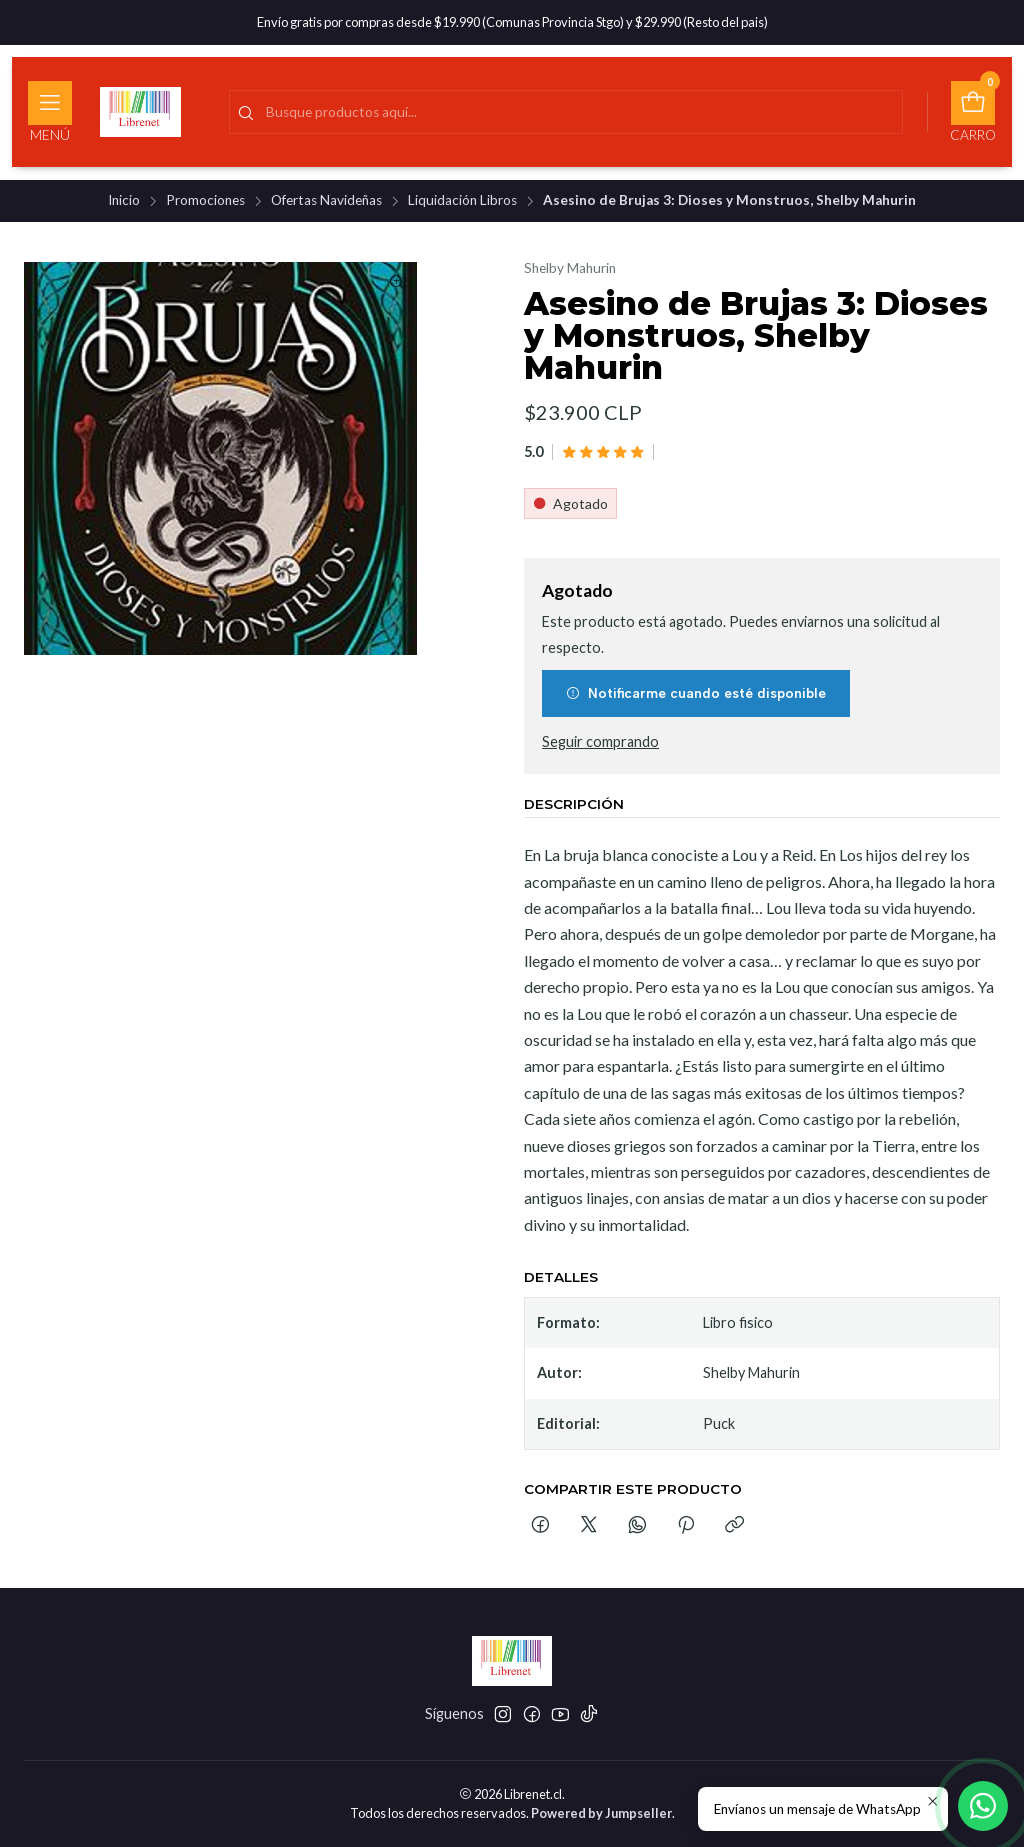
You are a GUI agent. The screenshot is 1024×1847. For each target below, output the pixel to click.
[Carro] (973, 112)
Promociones (205, 201)
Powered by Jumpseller (601, 1813)
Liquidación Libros (462, 201)
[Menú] (50, 112)
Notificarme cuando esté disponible (696, 693)
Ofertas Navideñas (326, 201)
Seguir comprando (600, 742)
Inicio (124, 201)
